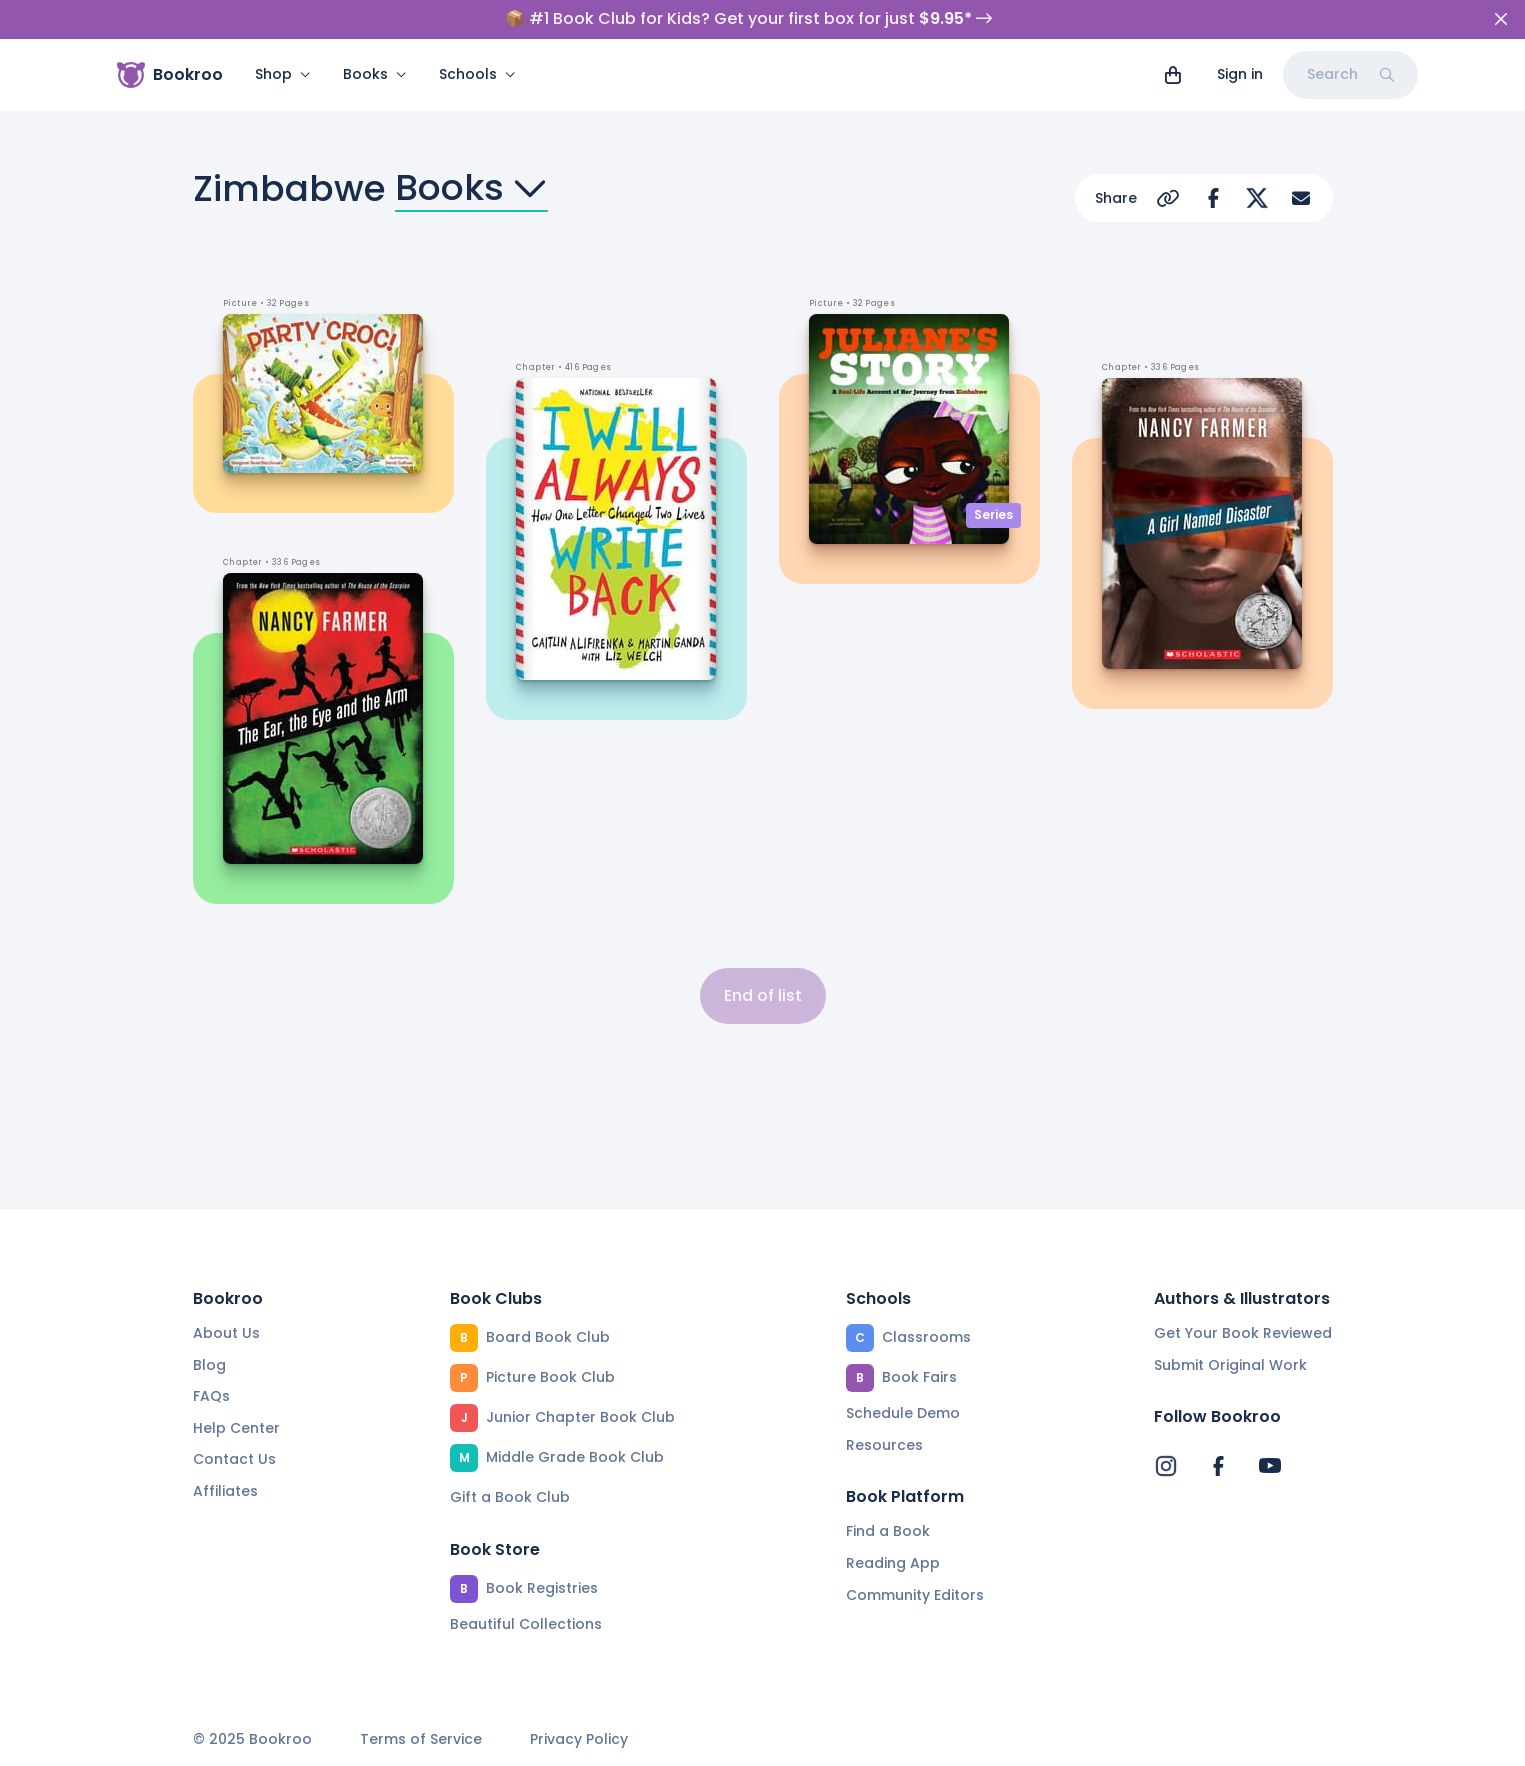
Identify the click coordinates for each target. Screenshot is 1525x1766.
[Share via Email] (1301, 198)
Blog (209, 1365)
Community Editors (915, 1595)
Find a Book (888, 1531)
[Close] (1501, 19)
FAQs (211, 1396)
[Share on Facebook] (1213, 198)
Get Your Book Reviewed (1243, 1333)
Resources (884, 1445)
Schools (477, 74)
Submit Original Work (1230, 1365)
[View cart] (1173, 75)
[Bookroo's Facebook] (1218, 1466)
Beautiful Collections (526, 1624)
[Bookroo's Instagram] (1166, 1466)
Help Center (236, 1428)
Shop (283, 74)
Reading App (893, 1563)
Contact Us (234, 1459)
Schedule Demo (903, 1413)
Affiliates (225, 1491)
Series (993, 514)
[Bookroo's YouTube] (1270, 1466)
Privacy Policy (579, 1739)
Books (375, 74)
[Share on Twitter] (1257, 198)
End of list (763, 995)
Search (1350, 74)
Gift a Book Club (510, 1497)
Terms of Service (421, 1739)
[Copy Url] (1169, 198)
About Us (226, 1333)
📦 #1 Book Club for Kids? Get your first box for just (748, 19)
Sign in (1240, 74)
